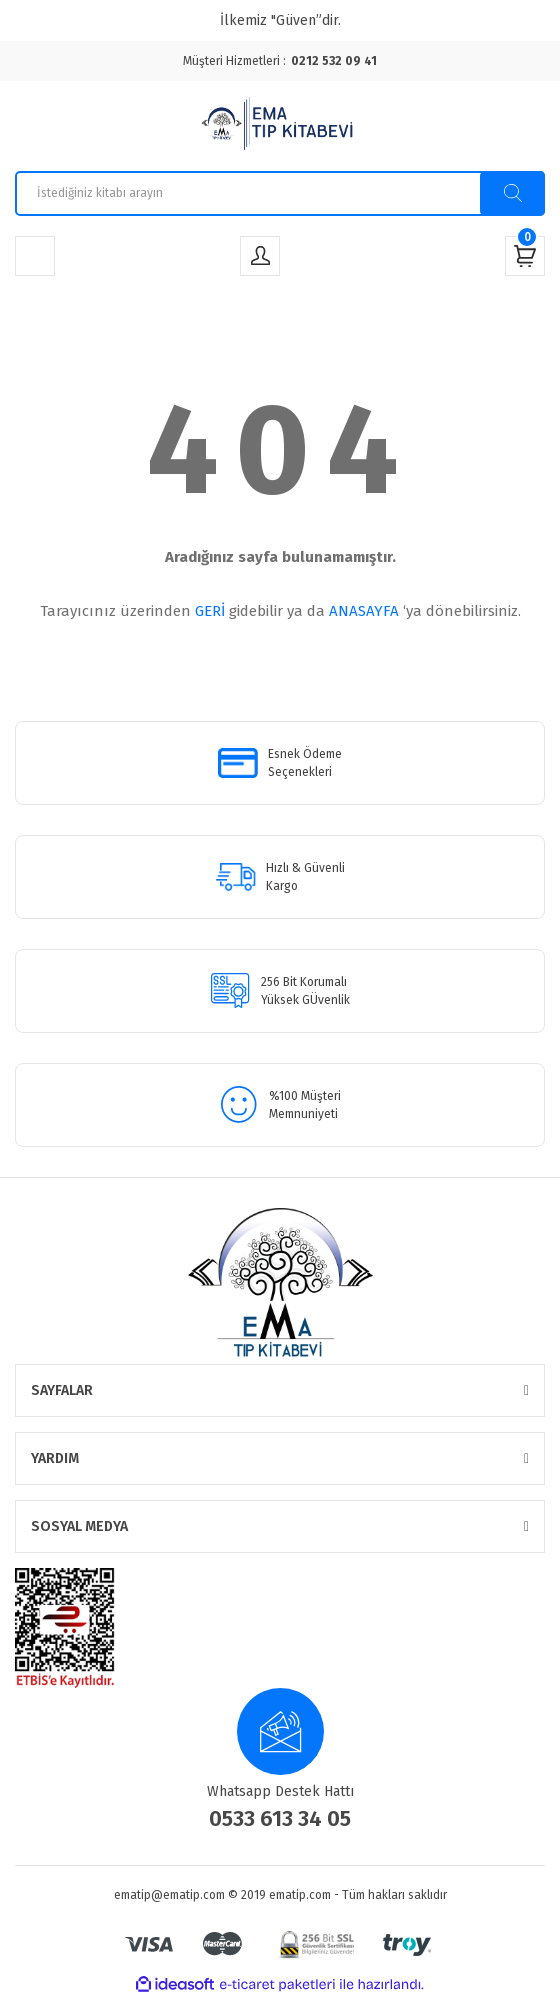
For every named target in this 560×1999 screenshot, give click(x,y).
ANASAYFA (364, 611)
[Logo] (280, 126)
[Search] (280, 193)
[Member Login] (260, 256)
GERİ (210, 611)
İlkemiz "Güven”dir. (280, 20)
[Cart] (525, 256)
